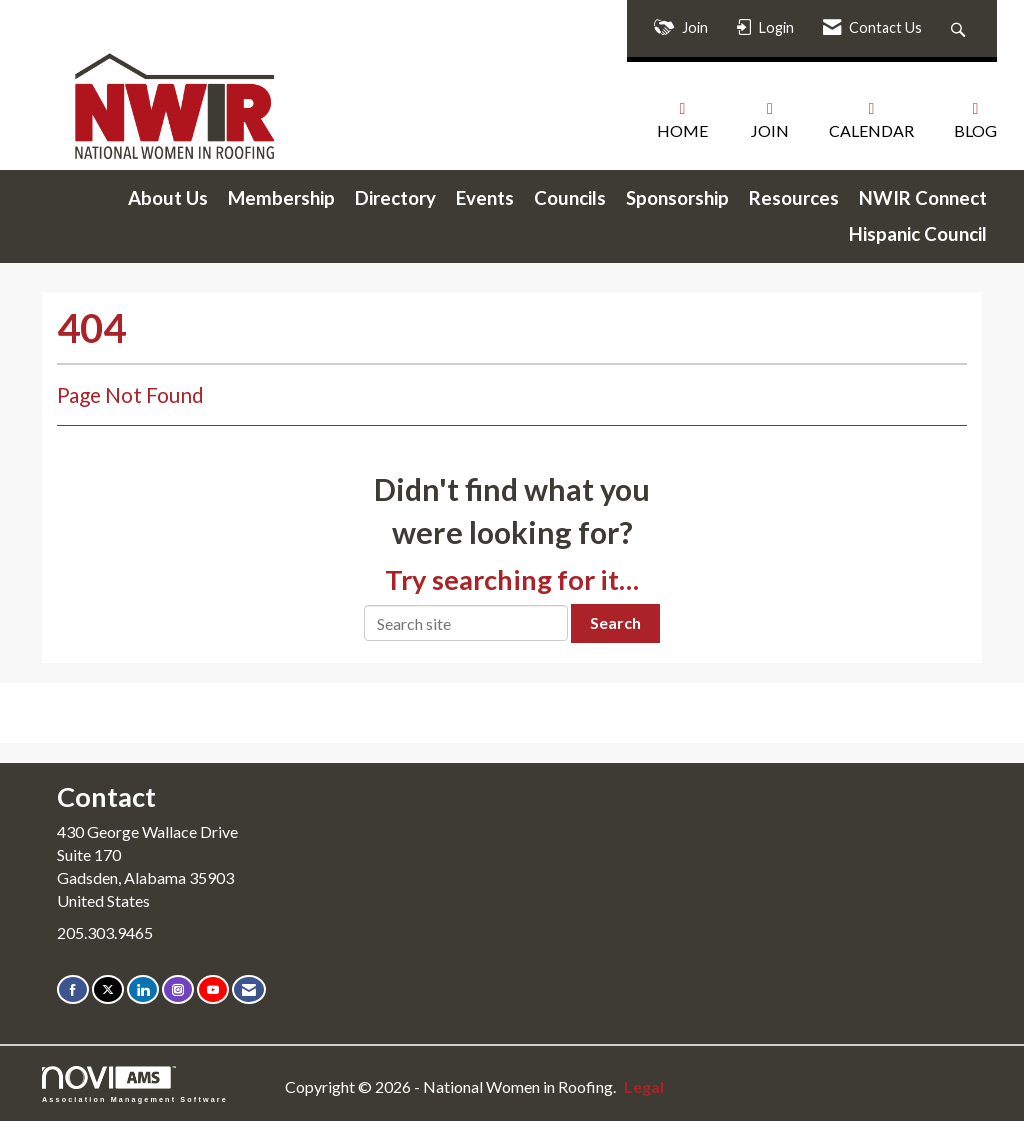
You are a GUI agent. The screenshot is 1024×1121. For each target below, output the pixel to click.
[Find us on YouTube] (213, 989)
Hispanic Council (918, 234)
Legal (644, 1086)
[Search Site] (960, 28)
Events (485, 198)
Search (615, 622)
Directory (395, 198)
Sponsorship (677, 198)
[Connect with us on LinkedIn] (143, 989)
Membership (281, 198)
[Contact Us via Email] (249, 989)
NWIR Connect (923, 198)
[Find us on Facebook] (73, 989)
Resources (794, 198)
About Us (168, 198)
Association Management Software (135, 1084)
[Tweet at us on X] (108, 989)
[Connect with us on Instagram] (178, 989)
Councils (570, 198)
